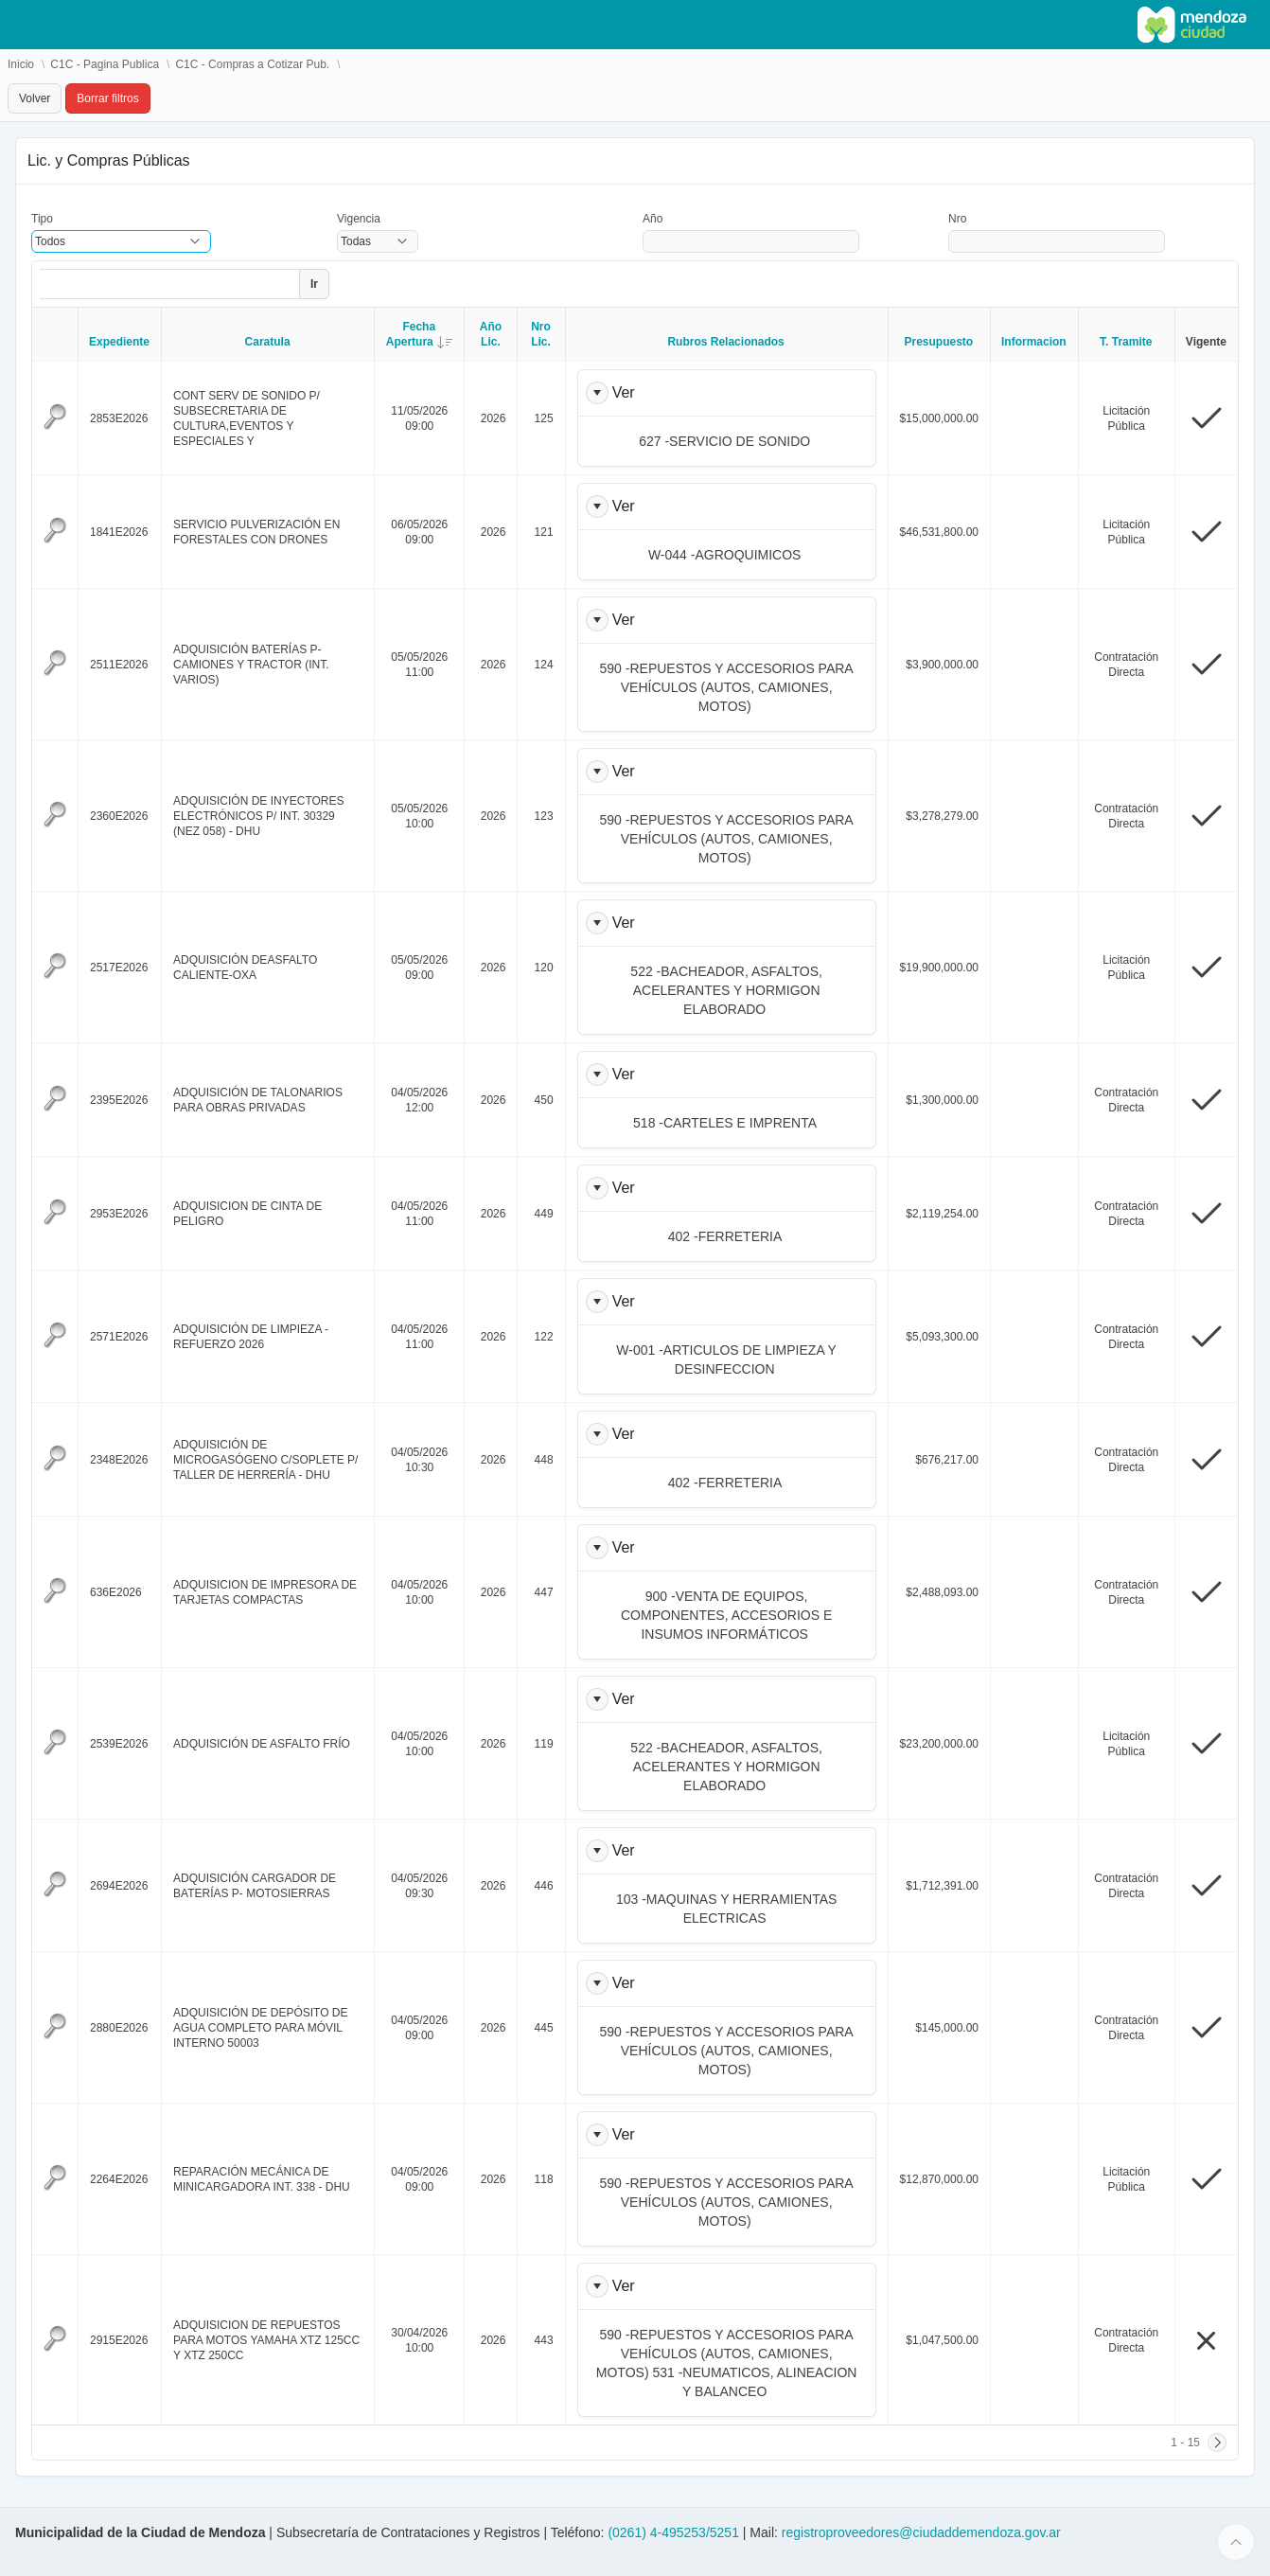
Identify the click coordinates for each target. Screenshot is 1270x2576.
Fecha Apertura (425, 334)
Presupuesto (938, 341)
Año (652, 218)
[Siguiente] (1217, 2442)
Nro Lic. (541, 334)
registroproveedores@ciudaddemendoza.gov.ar (921, 2532)
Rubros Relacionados (725, 341)
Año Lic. (491, 334)
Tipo (42, 218)
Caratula (268, 341)
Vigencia (358, 218)
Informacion (1034, 341)
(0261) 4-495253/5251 (675, 2532)
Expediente (119, 341)
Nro (957, 218)
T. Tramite (1126, 341)
